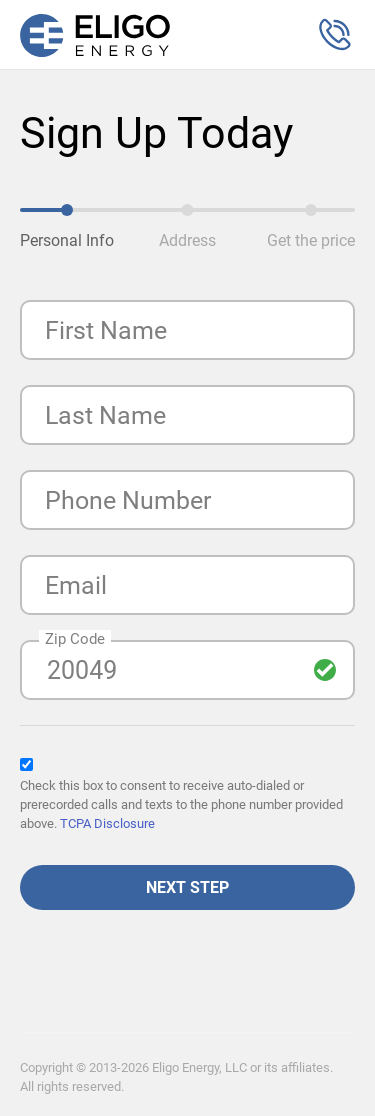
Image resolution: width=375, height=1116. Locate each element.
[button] (335, 35)
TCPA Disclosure (107, 823)
